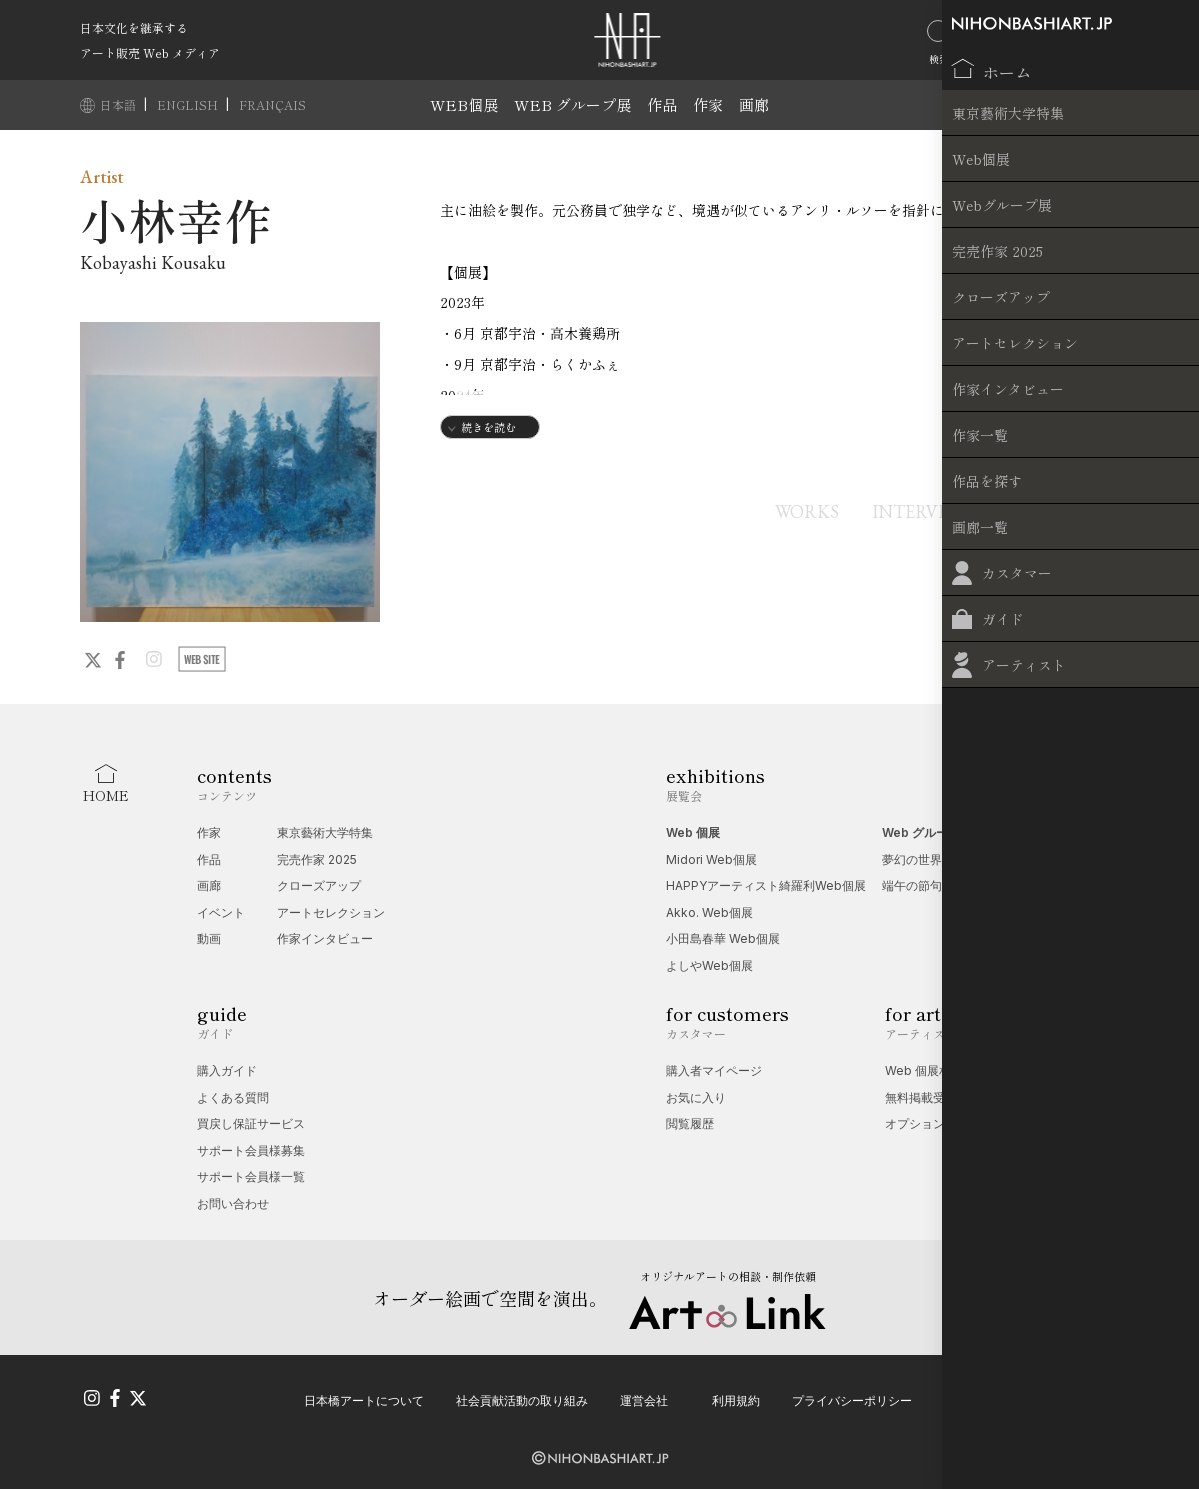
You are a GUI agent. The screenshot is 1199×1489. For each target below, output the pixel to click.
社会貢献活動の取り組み (522, 1396)
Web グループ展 (927, 832)
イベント (221, 912)
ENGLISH (189, 104)
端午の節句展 (918, 885)
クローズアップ (319, 885)
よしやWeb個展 (709, 965)
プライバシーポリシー (852, 1396)
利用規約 (736, 1396)
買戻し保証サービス (251, 1123)
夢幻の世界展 (918, 859)
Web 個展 (693, 832)
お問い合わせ (233, 1203)
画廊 (754, 104)
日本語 (119, 104)
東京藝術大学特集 (325, 832)
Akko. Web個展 (709, 912)
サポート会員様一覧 (251, 1176)
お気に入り (696, 1097)
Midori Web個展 (711, 859)
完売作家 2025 (317, 859)
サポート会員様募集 (251, 1150)
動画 (209, 938)
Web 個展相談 (924, 1070)
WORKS (778, 511)
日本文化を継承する (134, 27)
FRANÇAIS (272, 104)
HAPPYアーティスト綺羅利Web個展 (766, 885)
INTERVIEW (907, 511)
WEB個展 (464, 104)
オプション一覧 (927, 1123)
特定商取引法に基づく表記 (1016, 1396)
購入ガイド (227, 1070)
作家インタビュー (325, 938)
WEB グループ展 (572, 104)
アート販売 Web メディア (150, 52)
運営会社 (644, 1396)
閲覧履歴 (690, 1123)
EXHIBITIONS (1062, 511)
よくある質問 (233, 1097)
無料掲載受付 (921, 1097)
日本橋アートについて (364, 1396)
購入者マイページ (714, 1070)
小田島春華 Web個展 (723, 938)
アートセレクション (331, 912)
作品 (662, 104)
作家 (708, 104)
